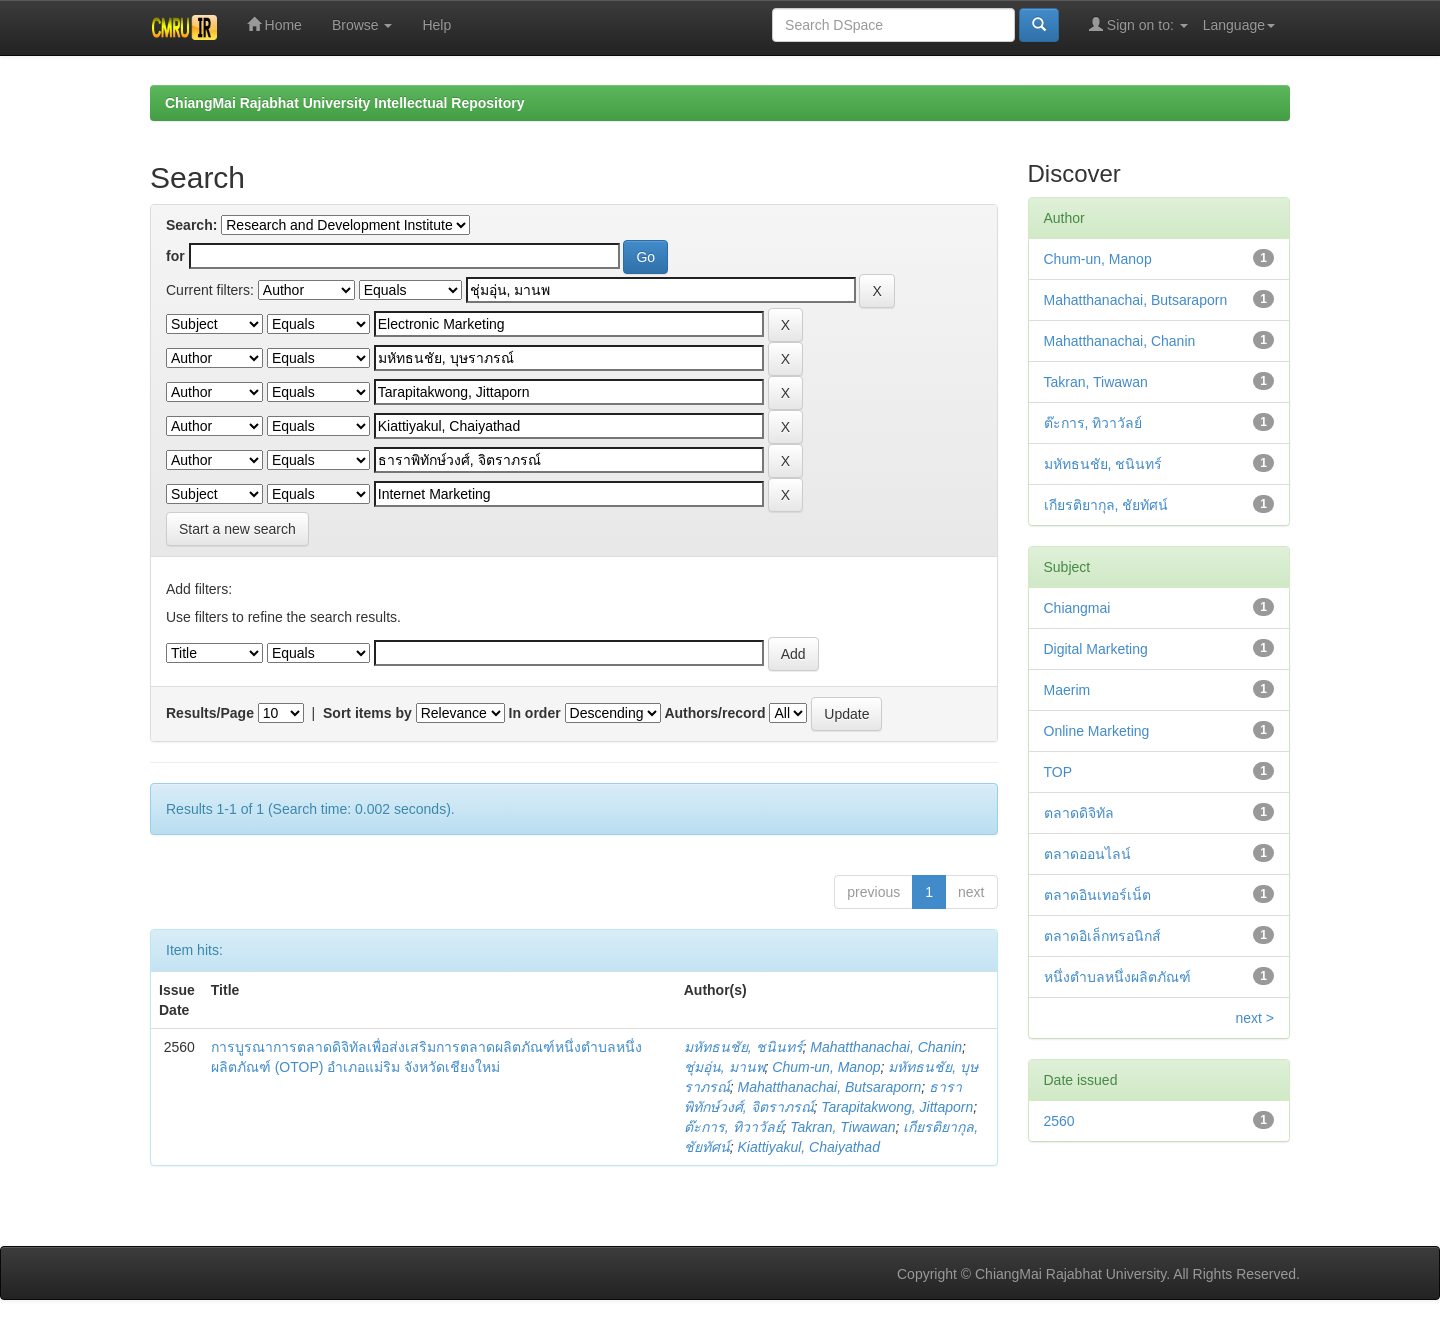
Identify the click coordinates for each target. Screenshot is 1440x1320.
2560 (1059, 1121)
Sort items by (367, 713)
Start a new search (237, 529)
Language (1239, 25)
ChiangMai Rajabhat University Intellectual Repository (344, 103)
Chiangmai (1077, 608)
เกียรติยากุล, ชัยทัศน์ (1106, 505)
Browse (362, 25)
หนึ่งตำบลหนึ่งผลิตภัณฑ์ (1117, 977)
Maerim (1067, 690)
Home (274, 24)
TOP (1058, 772)
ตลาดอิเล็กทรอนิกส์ (1102, 936)
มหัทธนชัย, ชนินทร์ (743, 1047)
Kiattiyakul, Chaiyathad (809, 1147)
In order (535, 713)
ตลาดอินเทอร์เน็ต (1097, 895)
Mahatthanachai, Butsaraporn (830, 1087)
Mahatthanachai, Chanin (886, 1047)
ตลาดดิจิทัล (1079, 813)
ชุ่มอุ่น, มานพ (724, 1067)
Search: (191, 225)
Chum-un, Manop (826, 1067)
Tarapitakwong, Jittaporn (897, 1107)
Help (436, 25)
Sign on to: (1138, 24)
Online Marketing (1097, 731)
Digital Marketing (1096, 649)
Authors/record (714, 713)
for (175, 256)
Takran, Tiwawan (842, 1127)
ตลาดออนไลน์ (1087, 854)
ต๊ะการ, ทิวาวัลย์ (733, 1127)
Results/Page (210, 713)
